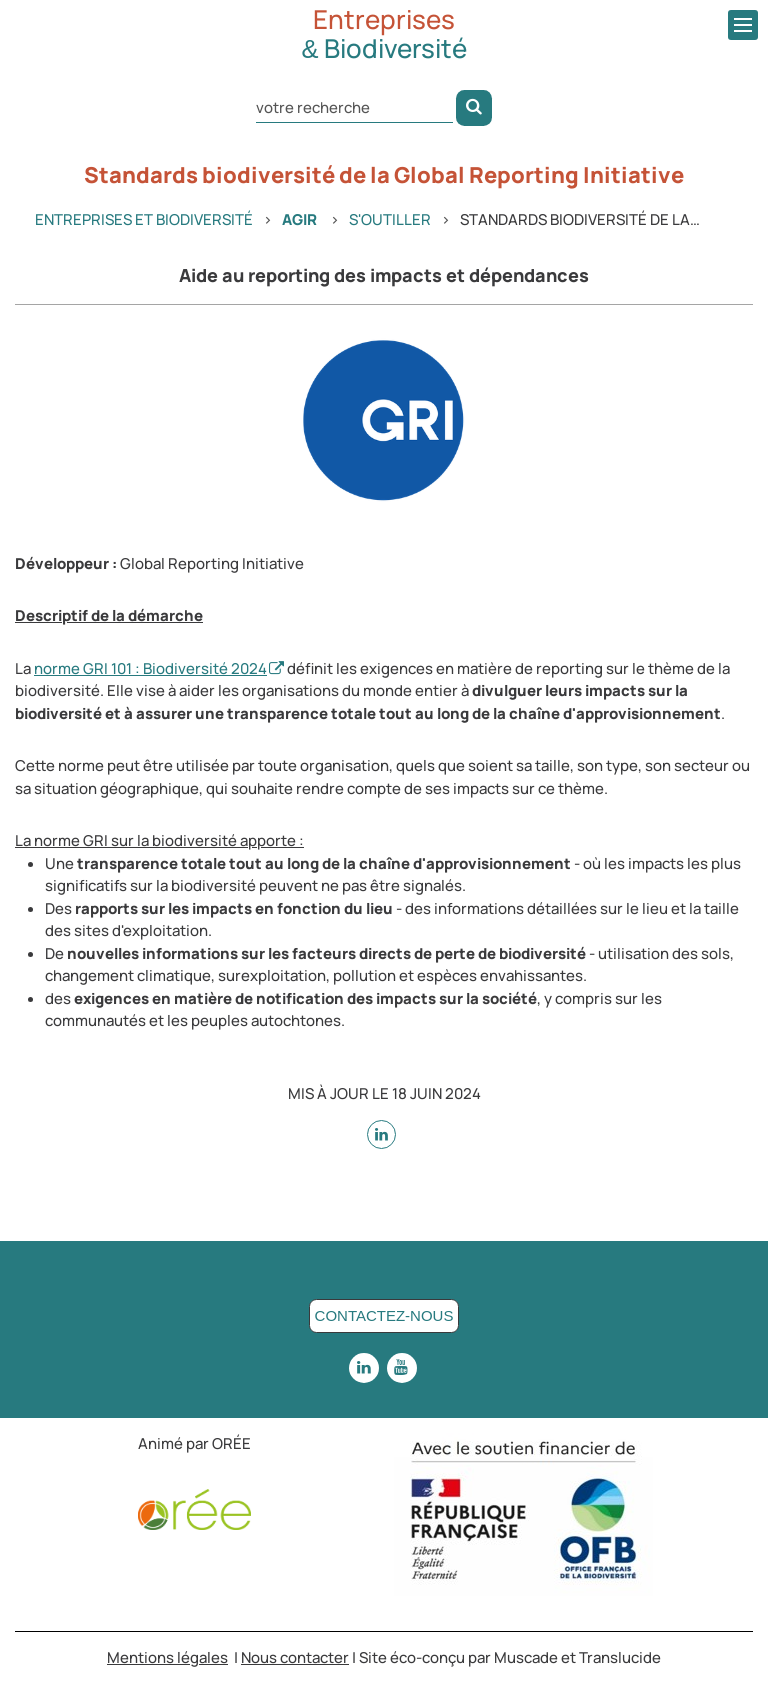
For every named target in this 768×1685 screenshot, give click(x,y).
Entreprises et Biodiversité (144, 219)
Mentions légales (167, 1657)
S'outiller (390, 219)
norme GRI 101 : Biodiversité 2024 (150, 668)
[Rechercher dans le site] (354, 106)
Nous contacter (295, 1657)
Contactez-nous (384, 1315)
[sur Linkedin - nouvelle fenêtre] (381, 1134)
